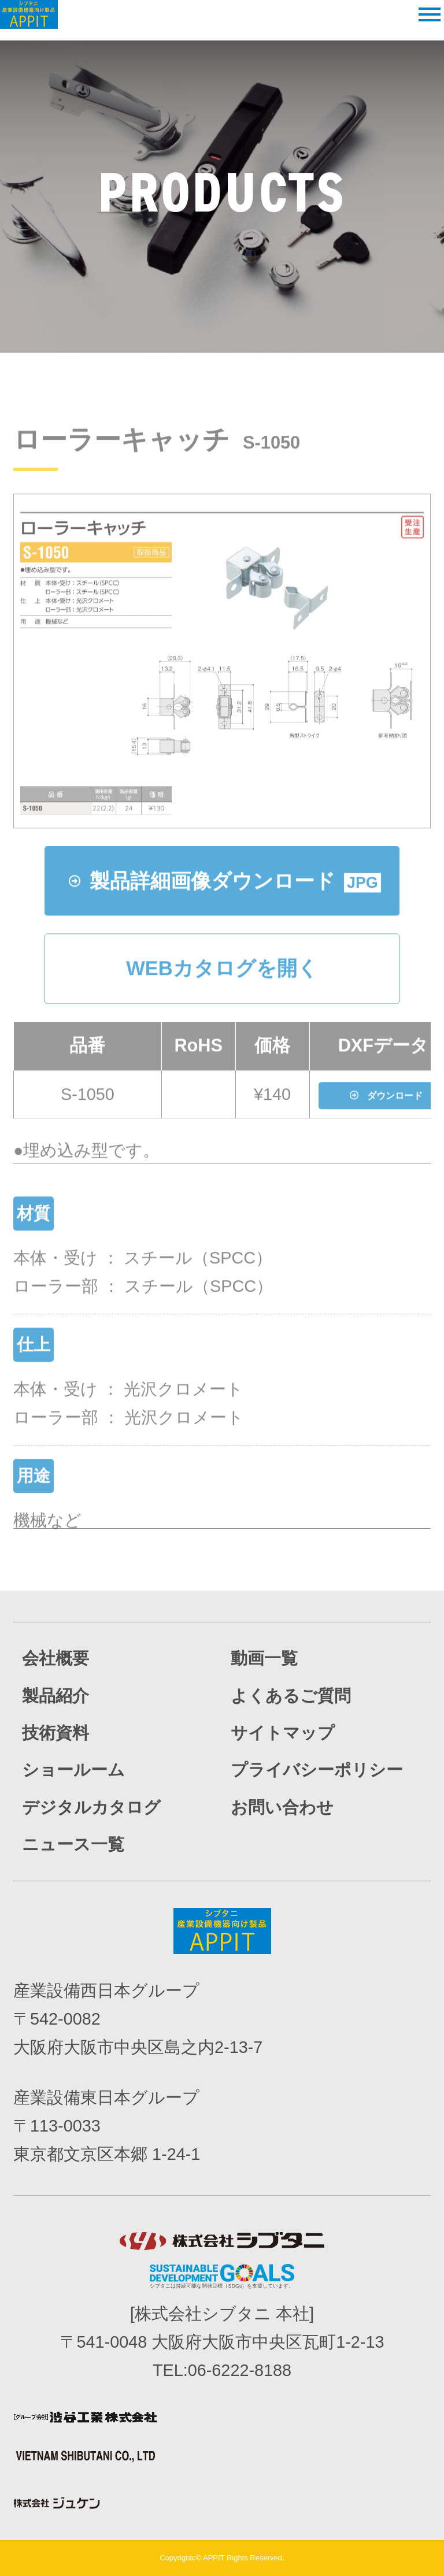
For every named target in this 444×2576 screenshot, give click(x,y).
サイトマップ (283, 1732)
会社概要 (55, 1658)
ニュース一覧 (73, 1844)
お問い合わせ (282, 1807)
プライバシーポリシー (317, 1769)
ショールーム (73, 1769)
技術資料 (55, 1732)
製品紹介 (55, 1696)
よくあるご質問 (291, 1696)
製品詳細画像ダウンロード (225, 917)
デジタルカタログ (91, 1807)
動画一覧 (264, 1658)
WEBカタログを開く (222, 1004)
